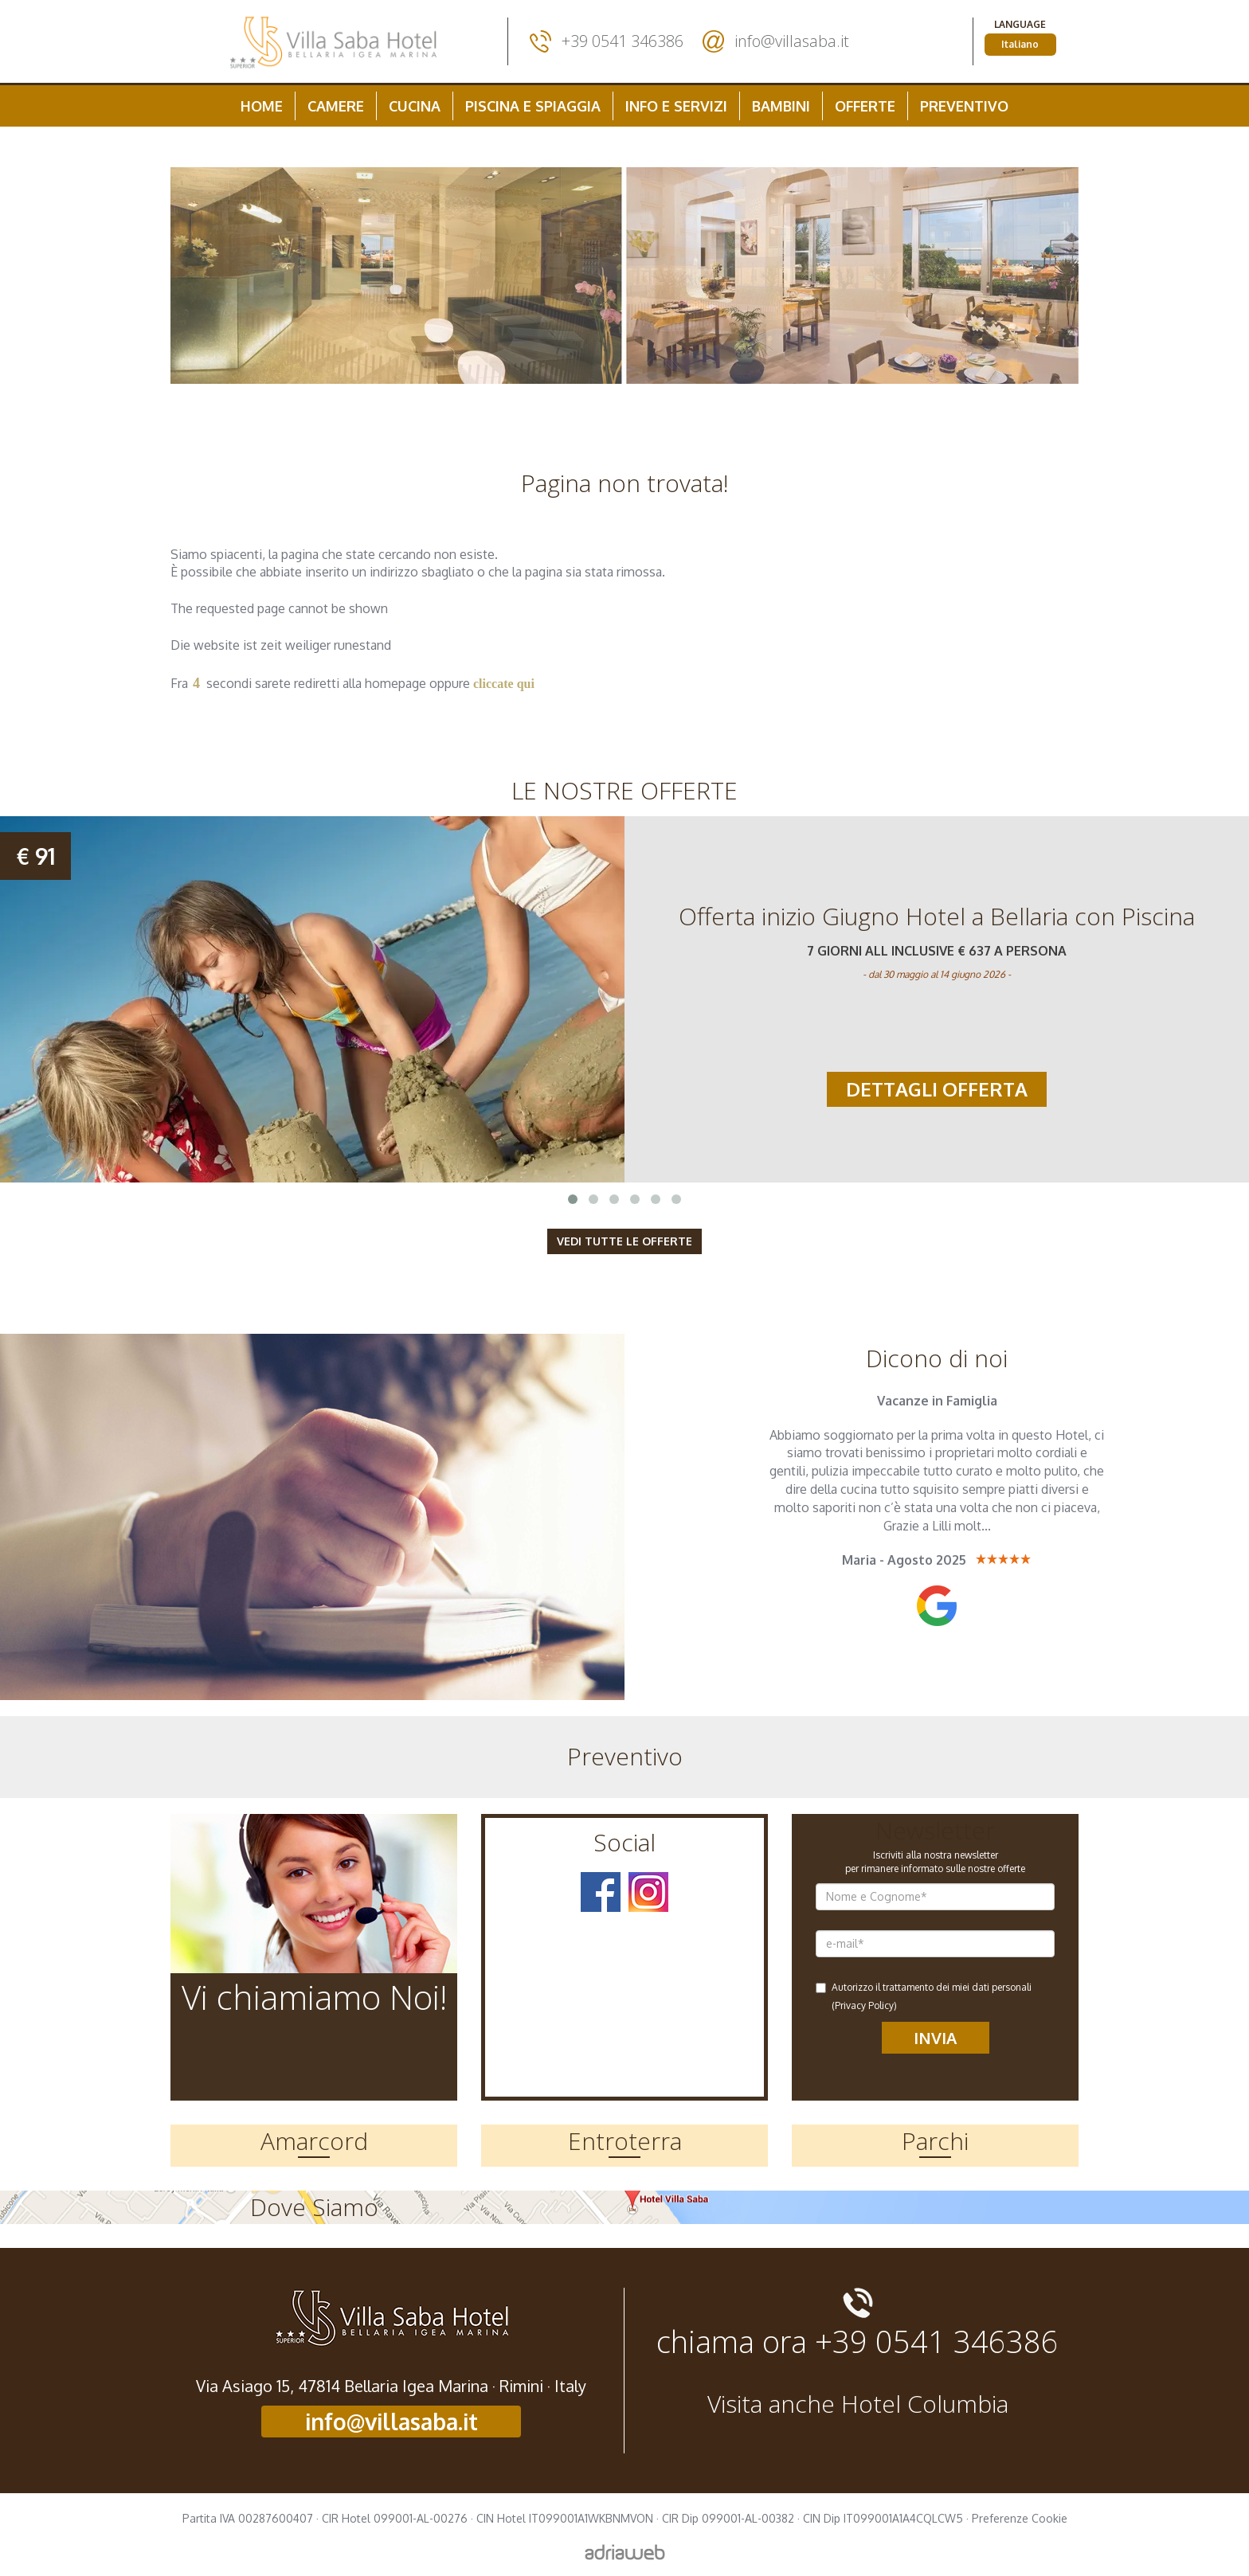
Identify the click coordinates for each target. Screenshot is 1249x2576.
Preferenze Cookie (1019, 2518)
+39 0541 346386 (622, 41)
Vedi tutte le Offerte (624, 1241)
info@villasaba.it (791, 41)
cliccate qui (503, 683)
